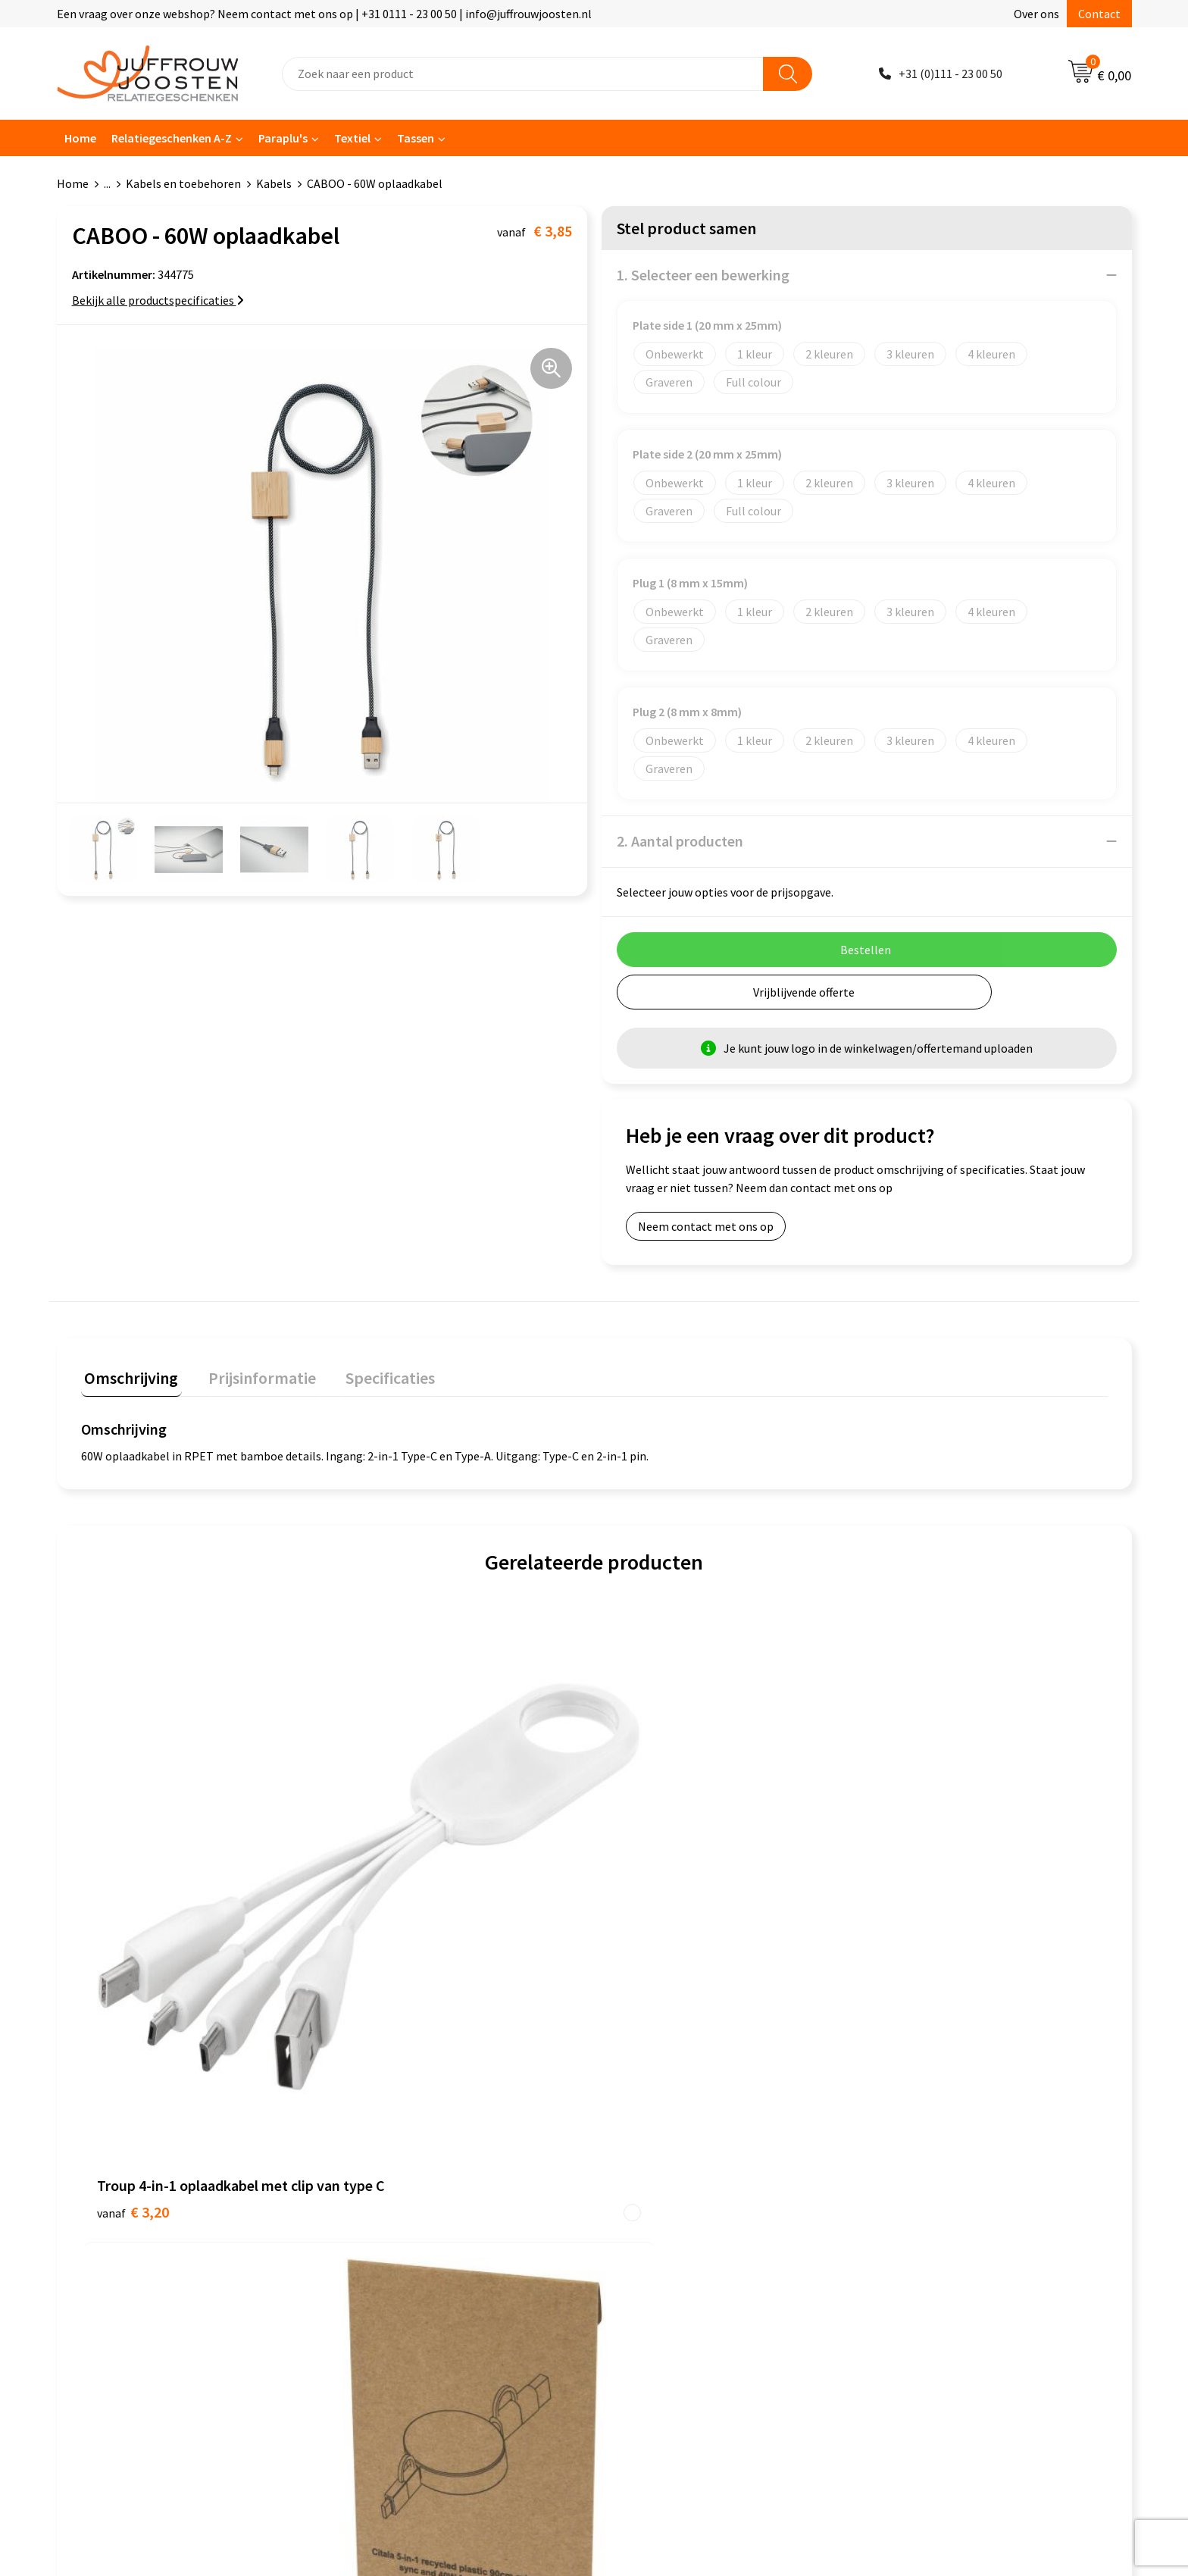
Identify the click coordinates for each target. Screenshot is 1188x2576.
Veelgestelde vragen (399, 2189)
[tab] (128, 1377)
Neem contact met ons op (706, 1226)
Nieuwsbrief (377, 2166)
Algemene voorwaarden (674, 2120)
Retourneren (379, 2235)
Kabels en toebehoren (183, 183)
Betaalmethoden (391, 2212)
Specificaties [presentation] (372, 1374)
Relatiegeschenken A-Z (171, 138)
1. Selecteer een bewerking (703, 274)
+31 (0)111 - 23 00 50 (950, 73)
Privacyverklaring (658, 2166)
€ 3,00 (646, 1956)
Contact (1099, 13)
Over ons (1036, 13)
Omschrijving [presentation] (128, 1374)
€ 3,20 (133, 1910)
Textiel (352, 138)
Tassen (415, 138)
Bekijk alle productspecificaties (158, 300)
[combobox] (523, 74)
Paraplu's (283, 138)
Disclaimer (640, 2189)
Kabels (274, 183)
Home (80, 138)
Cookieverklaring (657, 2143)
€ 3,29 (389, 1956)
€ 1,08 (903, 1910)
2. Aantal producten (680, 840)
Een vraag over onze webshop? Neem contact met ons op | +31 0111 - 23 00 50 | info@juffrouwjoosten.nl (324, 13)
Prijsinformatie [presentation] (251, 1374)
